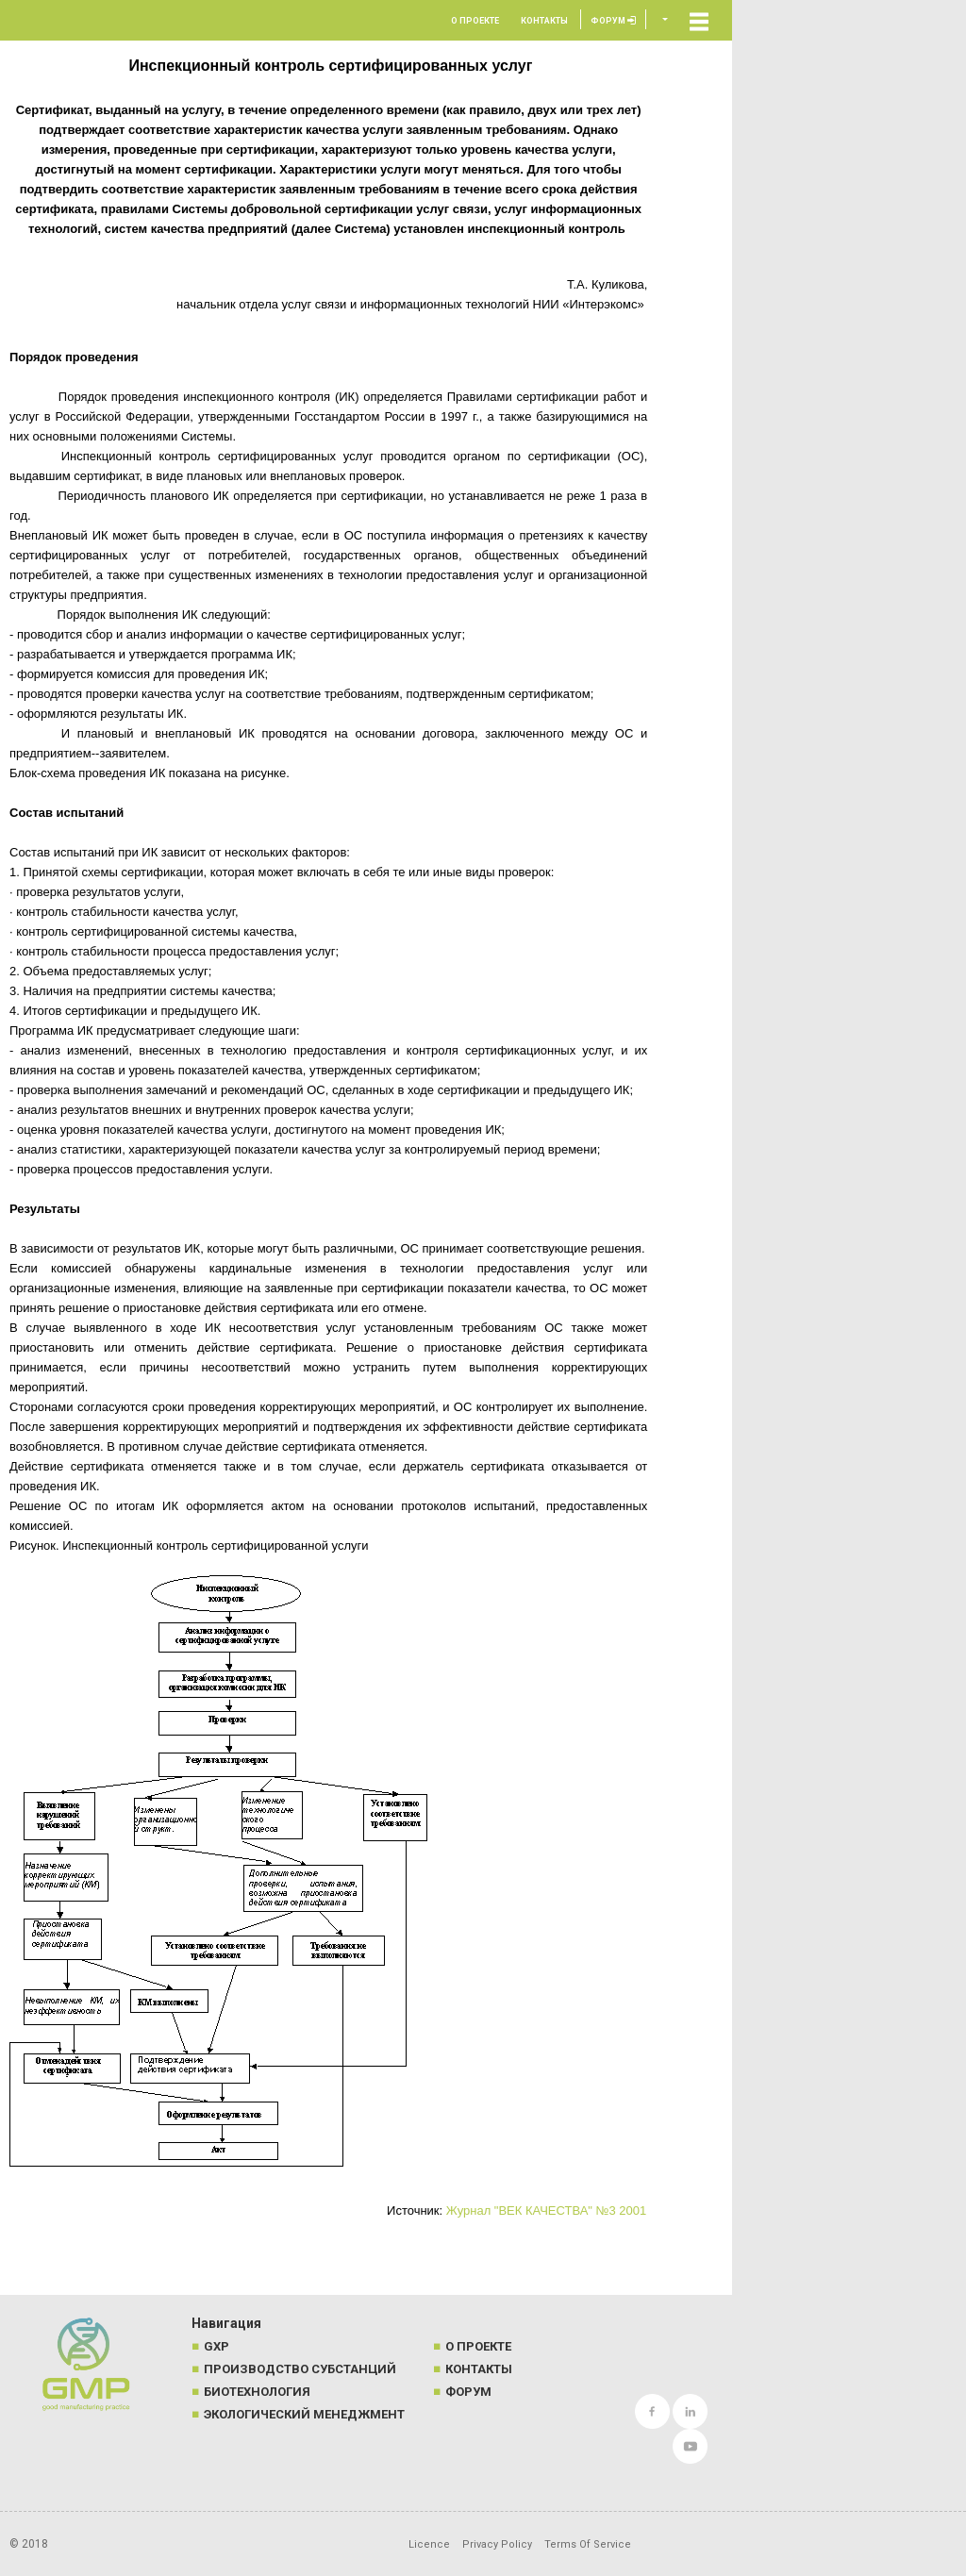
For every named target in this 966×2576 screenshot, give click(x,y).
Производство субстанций (300, 2369)
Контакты (544, 20)
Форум (613, 20)
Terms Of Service (587, 2544)
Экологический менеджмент (304, 2414)
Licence (429, 2544)
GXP (216, 2346)
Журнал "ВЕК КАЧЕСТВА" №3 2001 (546, 2210)
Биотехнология (257, 2392)
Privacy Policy (497, 2544)
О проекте (475, 20)
